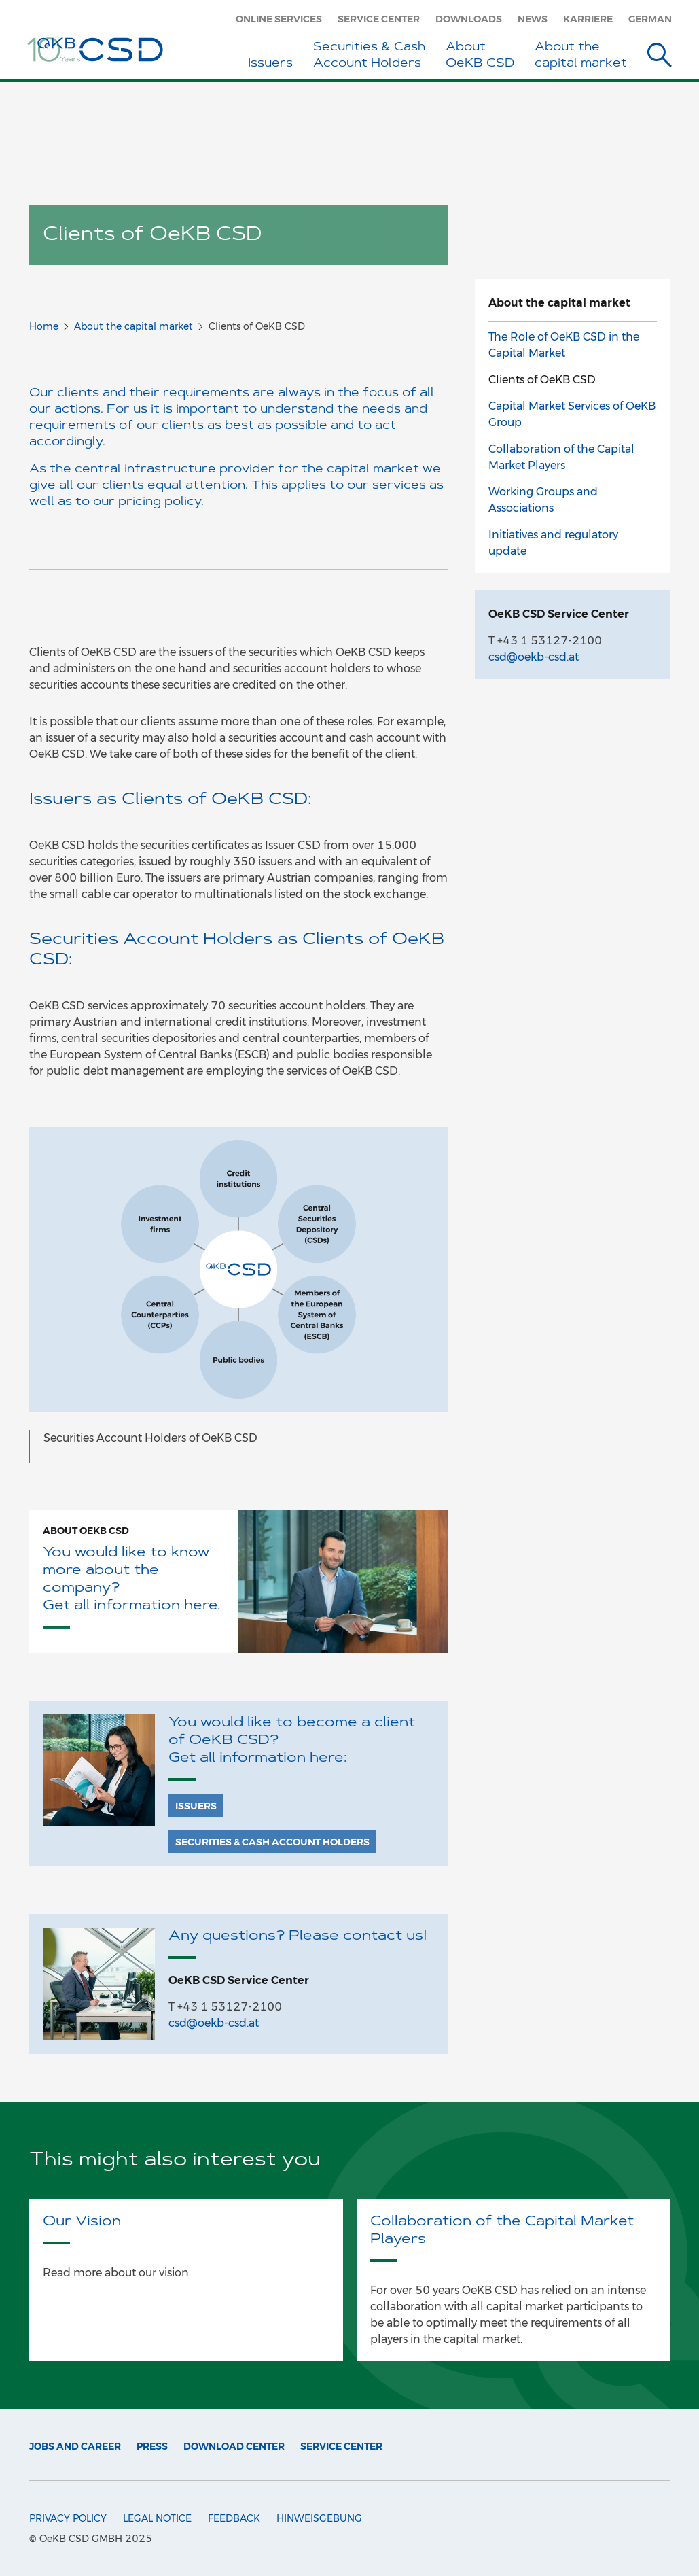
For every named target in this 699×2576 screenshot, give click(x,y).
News (533, 19)
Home (43, 326)
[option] (238, 1295)
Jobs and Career (75, 2446)
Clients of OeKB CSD (542, 379)
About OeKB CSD (86, 1531)
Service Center (379, 19)
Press (152, 2446)
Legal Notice (157, 2518)
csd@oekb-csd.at (213, 2023)
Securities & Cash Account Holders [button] (369, 55)
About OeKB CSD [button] (480, 55)
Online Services (279, 19)
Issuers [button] (270, 63)
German (650, 19)
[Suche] (659, 57)
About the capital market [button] (581, 55)
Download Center (234, 2446)
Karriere (588, 19)
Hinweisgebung (319, 2518)
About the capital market (133, 326)
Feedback (234, 2518)
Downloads (468, 19)
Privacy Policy (68, 2518)
